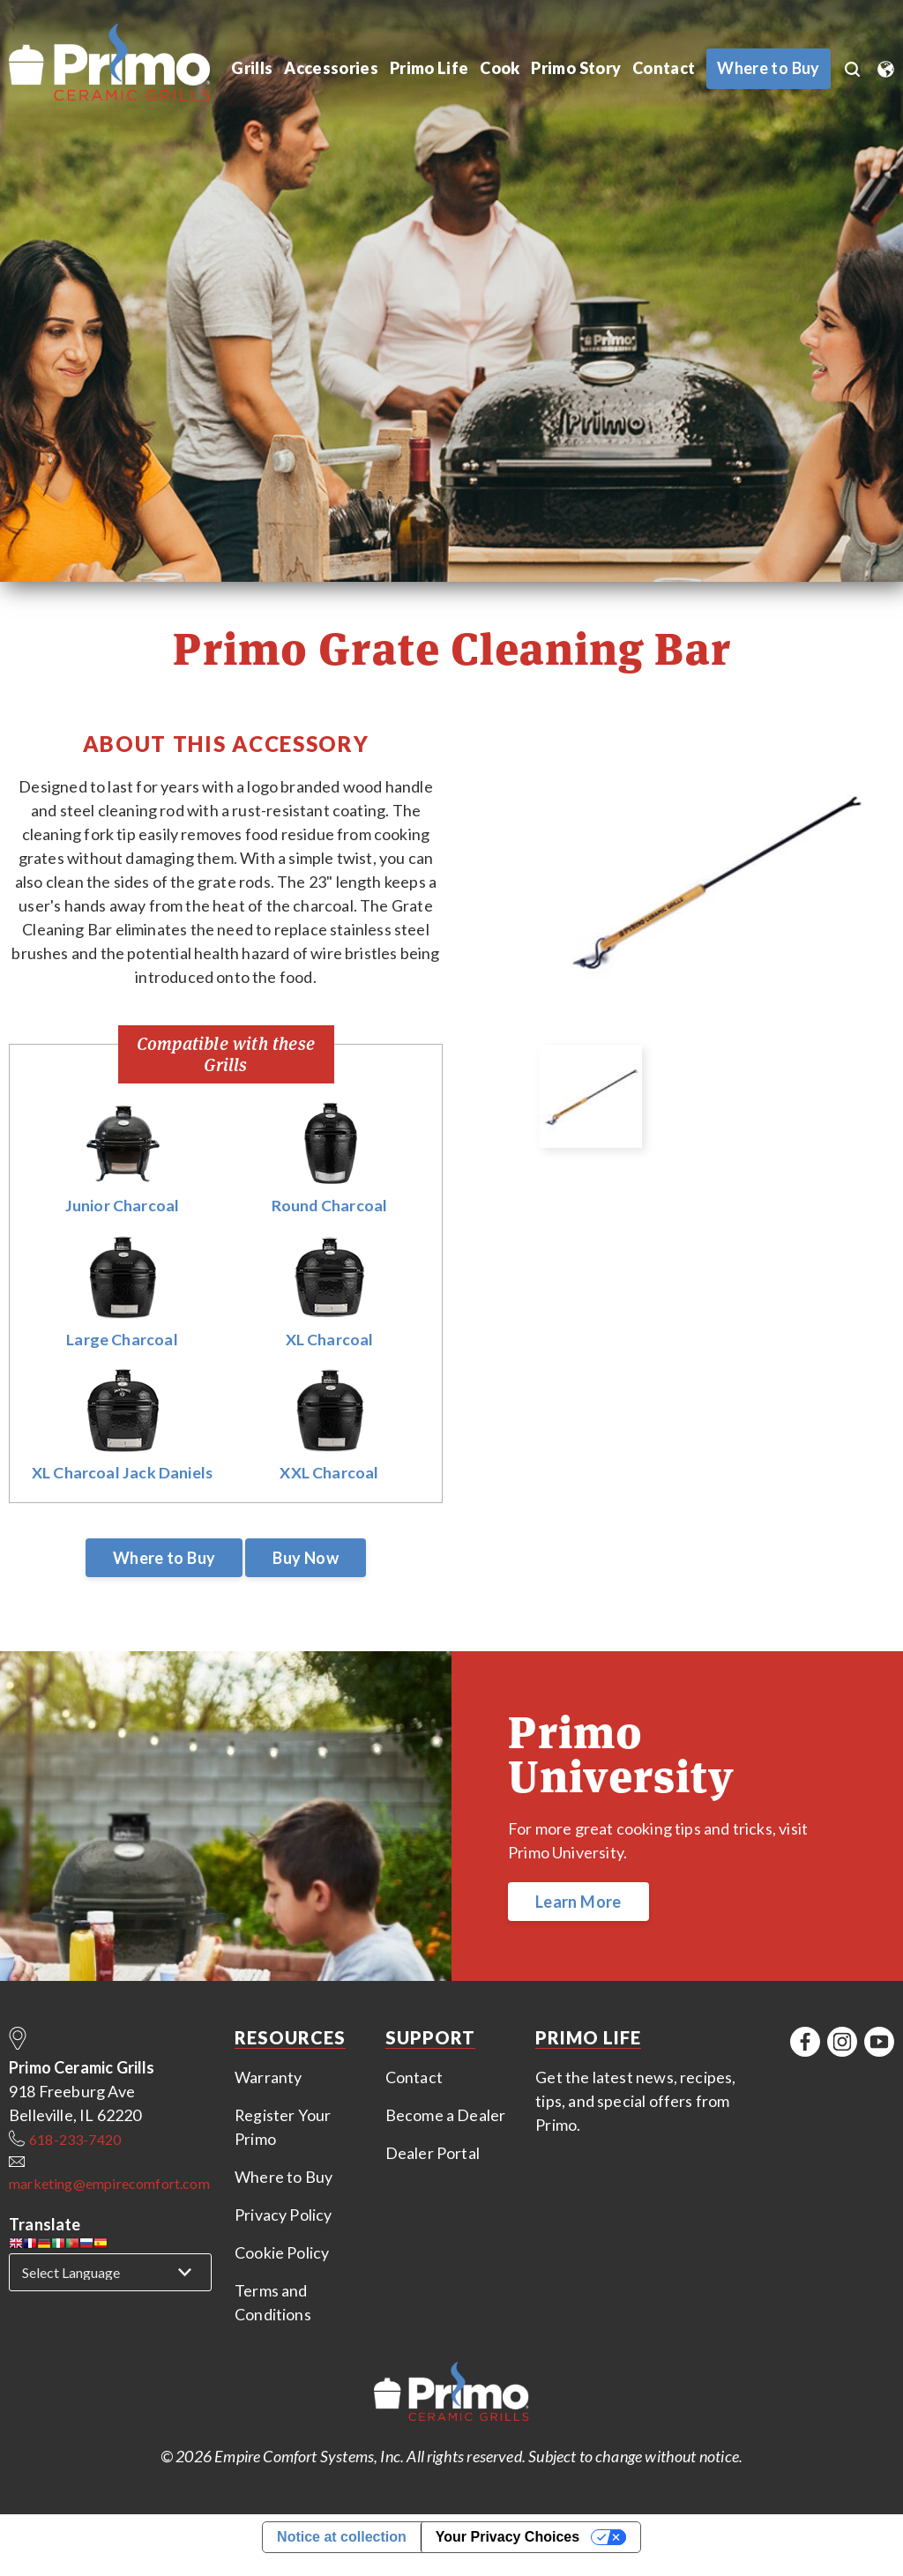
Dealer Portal (432, 2153)
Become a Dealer (445, 2116)
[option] (714, 881)
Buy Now (305, 1558)
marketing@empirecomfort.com (109, 2184)
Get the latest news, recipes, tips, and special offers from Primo (635, 2101)
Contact (662, 68)
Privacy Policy (283, 2215)
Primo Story (574, 68)
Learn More (578, 1902)
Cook (497, 68)
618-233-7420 (75, 2140)
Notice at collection (342, 2537)
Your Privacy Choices (507, 2537)
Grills (252, 68)
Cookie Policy (282, 2253)
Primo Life (427, 68)
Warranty (268, 2078)
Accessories (331, 68)
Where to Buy (164, 1558)
